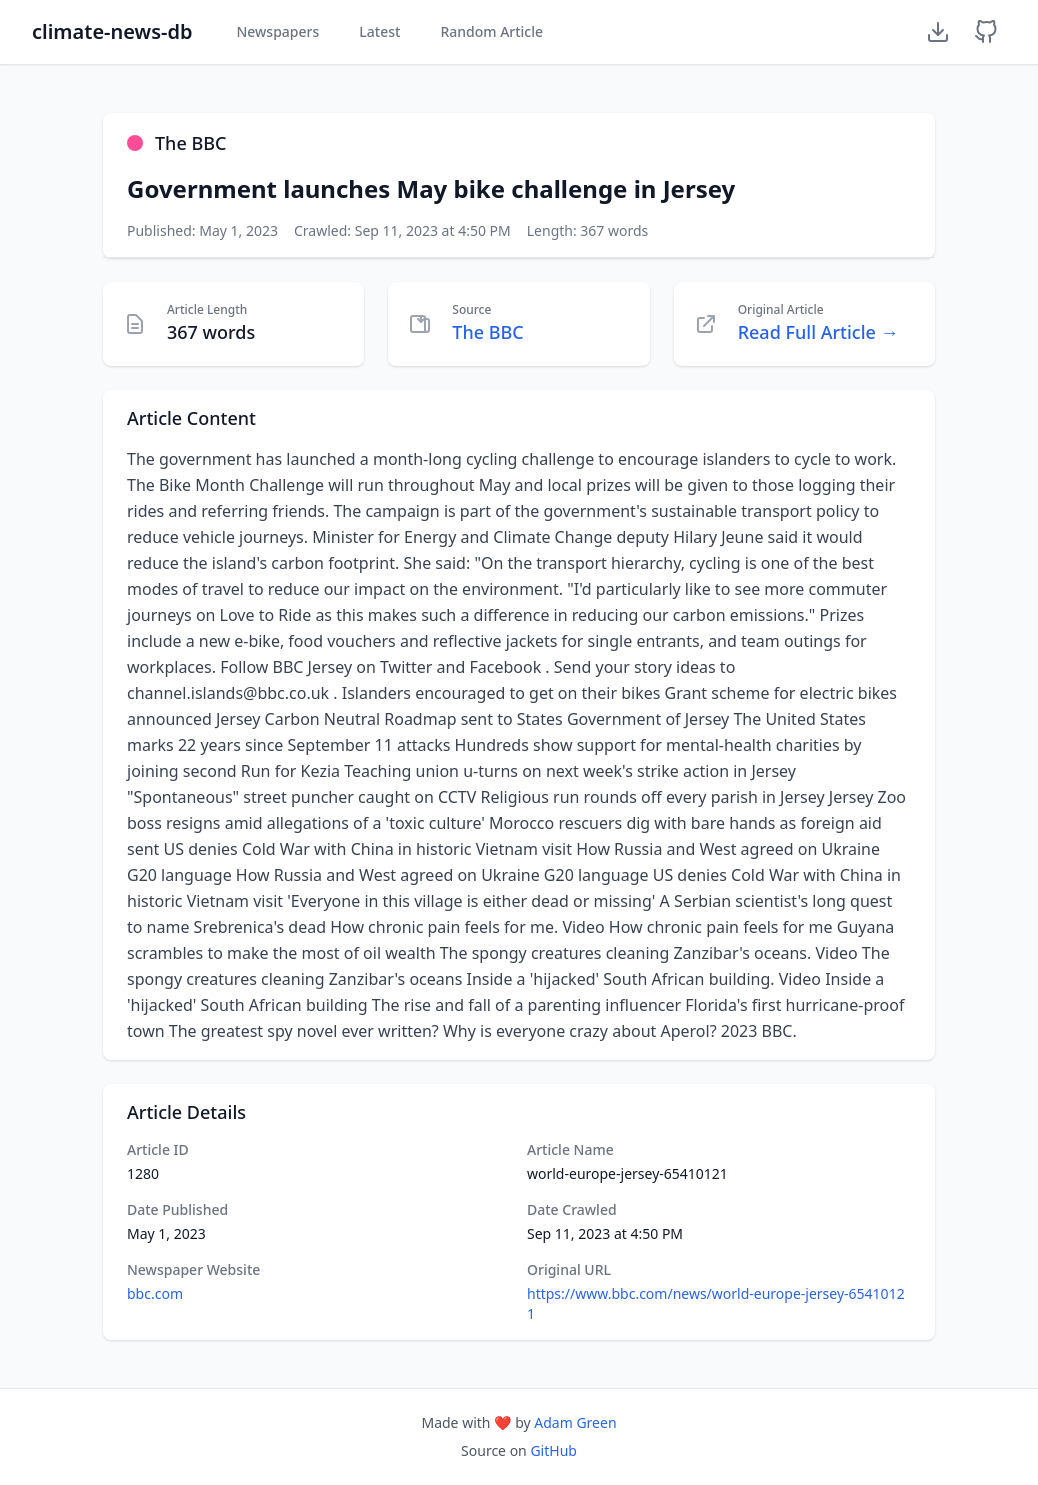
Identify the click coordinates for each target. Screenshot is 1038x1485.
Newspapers (277, 31)
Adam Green (575, 1422)
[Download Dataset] (938, 32)
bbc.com (155, 1293)
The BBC (487, 332)
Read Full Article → (818, 332)
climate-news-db (112, 31)
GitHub (553, 1450)
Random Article (491, 31)
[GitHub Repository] (986, 32)
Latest (379, 31)
